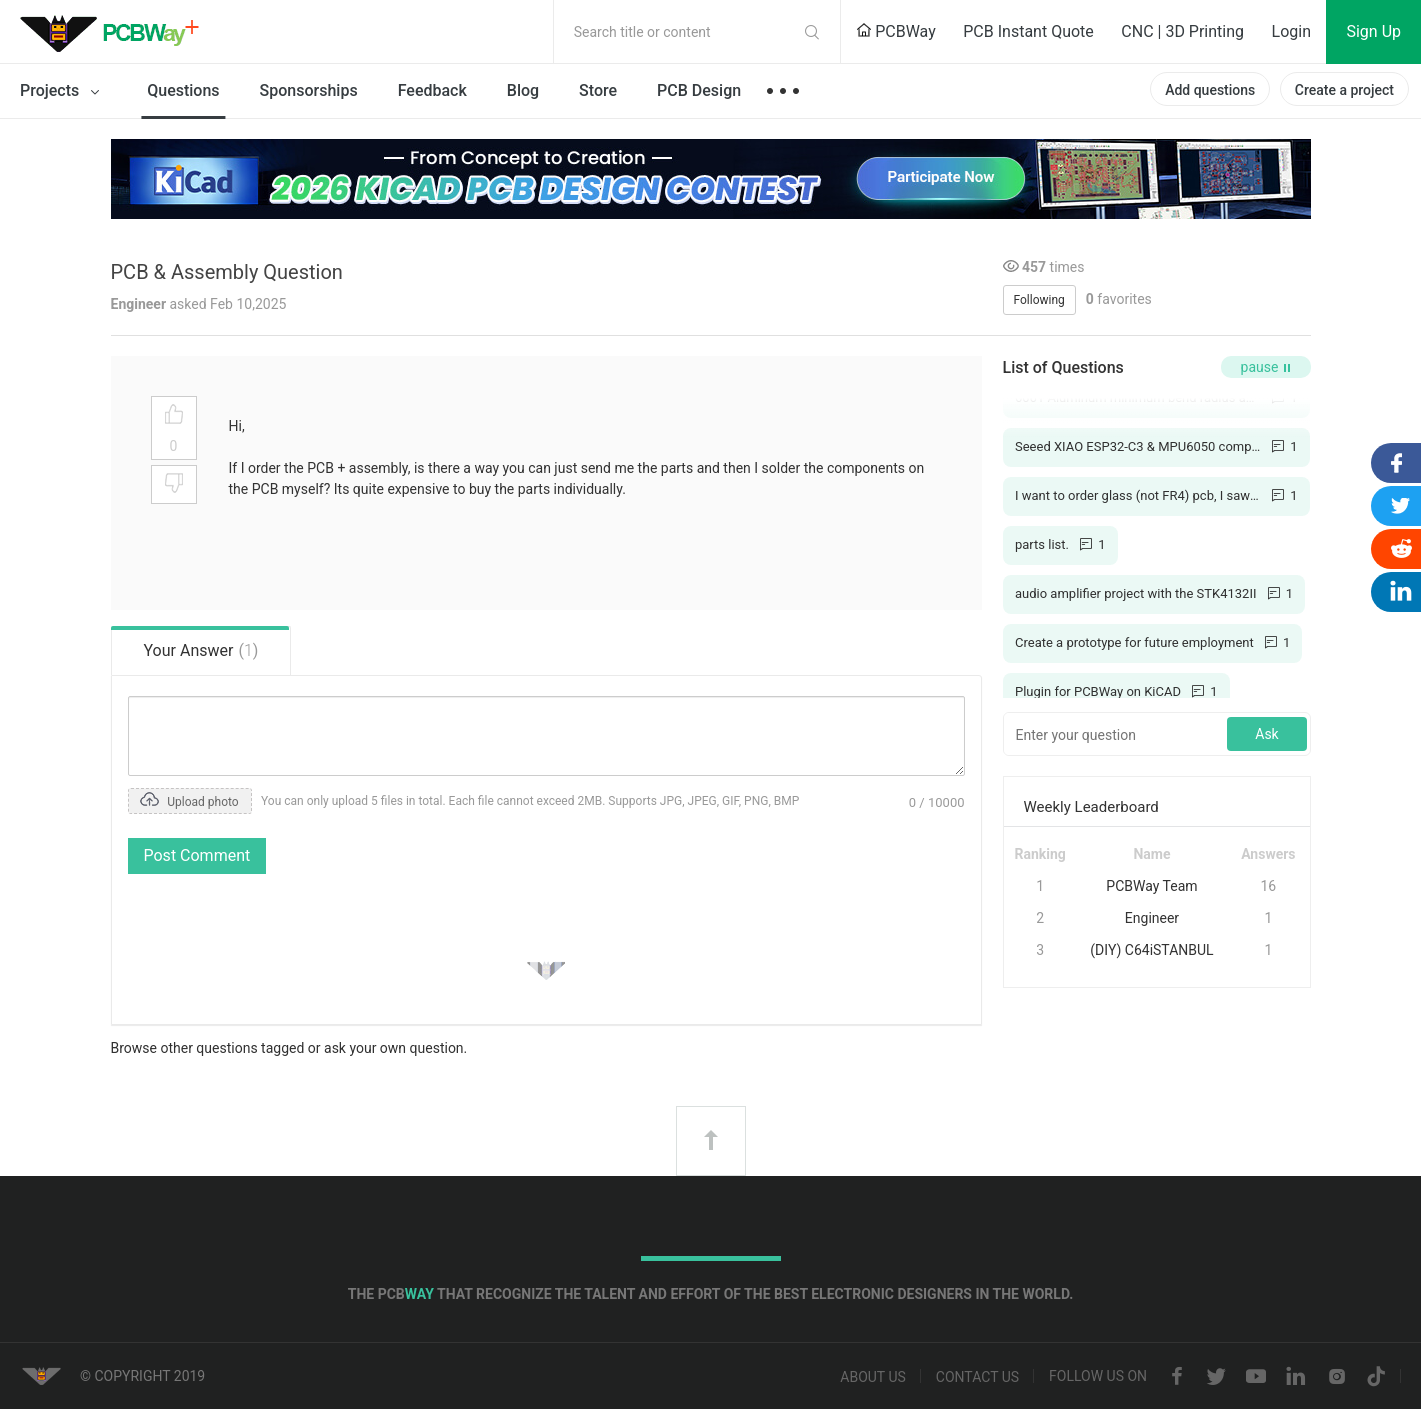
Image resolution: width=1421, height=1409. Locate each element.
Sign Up (1373, 31)
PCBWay (896, 31)
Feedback (432, 90)
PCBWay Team (1151, 886)
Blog (523, 90)
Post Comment (197, 855)
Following (1039, 300)
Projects (63, 92)
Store (598, 90)
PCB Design (699, 90)
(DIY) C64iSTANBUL (1151, 950)
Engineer (1152, 918)
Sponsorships (309, 90)
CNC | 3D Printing (1182, 31)
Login (1291, 31)
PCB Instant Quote (1028, 31)
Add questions (1210, 90)
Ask (1266, 734)
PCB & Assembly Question (227, 272)
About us (873, 1377)
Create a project (1344, 90)
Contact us (977, 1377)
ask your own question (394, 1048)
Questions (183, 90)
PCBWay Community (115, 32)
